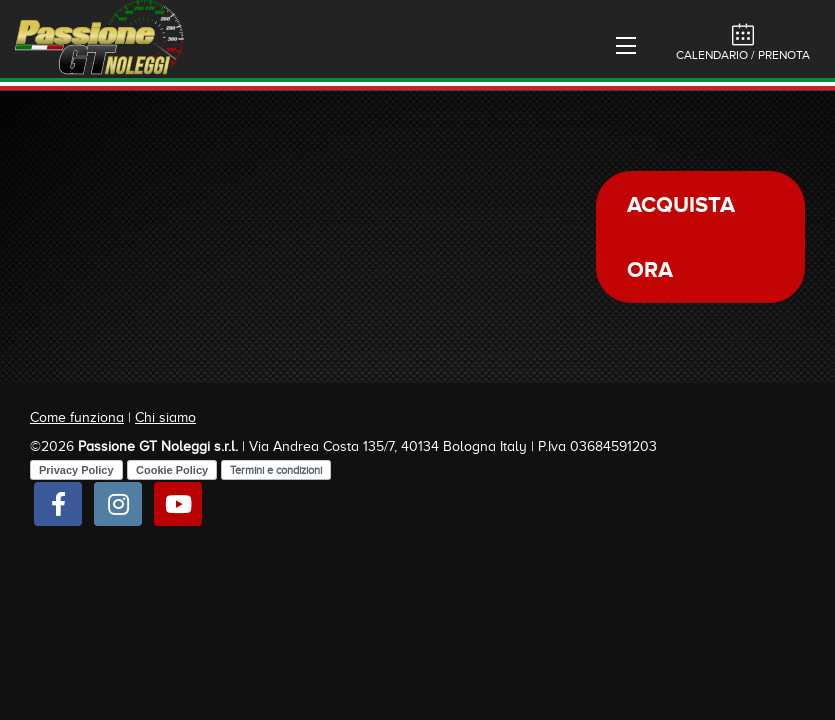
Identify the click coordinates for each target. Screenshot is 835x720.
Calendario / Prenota (743, 42)
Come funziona (77, 417)
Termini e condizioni (276, 470)
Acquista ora (681, 237)
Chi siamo (165, 417)
